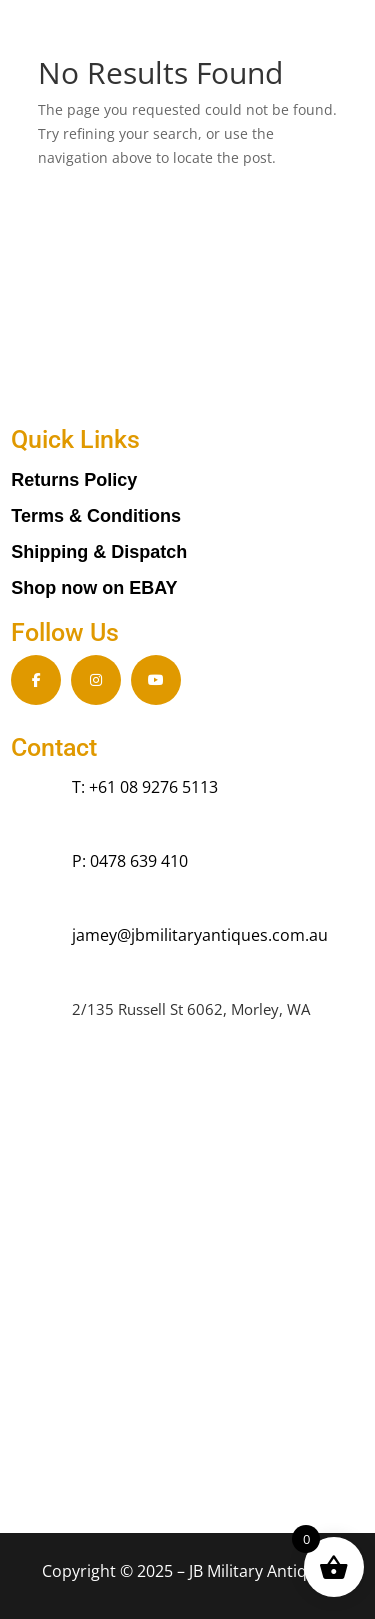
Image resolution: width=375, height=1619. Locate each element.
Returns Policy (74, 480)
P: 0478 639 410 (130, 861)
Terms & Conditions (96, 516)
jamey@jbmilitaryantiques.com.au (200, 935)
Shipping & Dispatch (99, 552)
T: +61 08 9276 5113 (145, 787)
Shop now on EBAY (94, 588)
